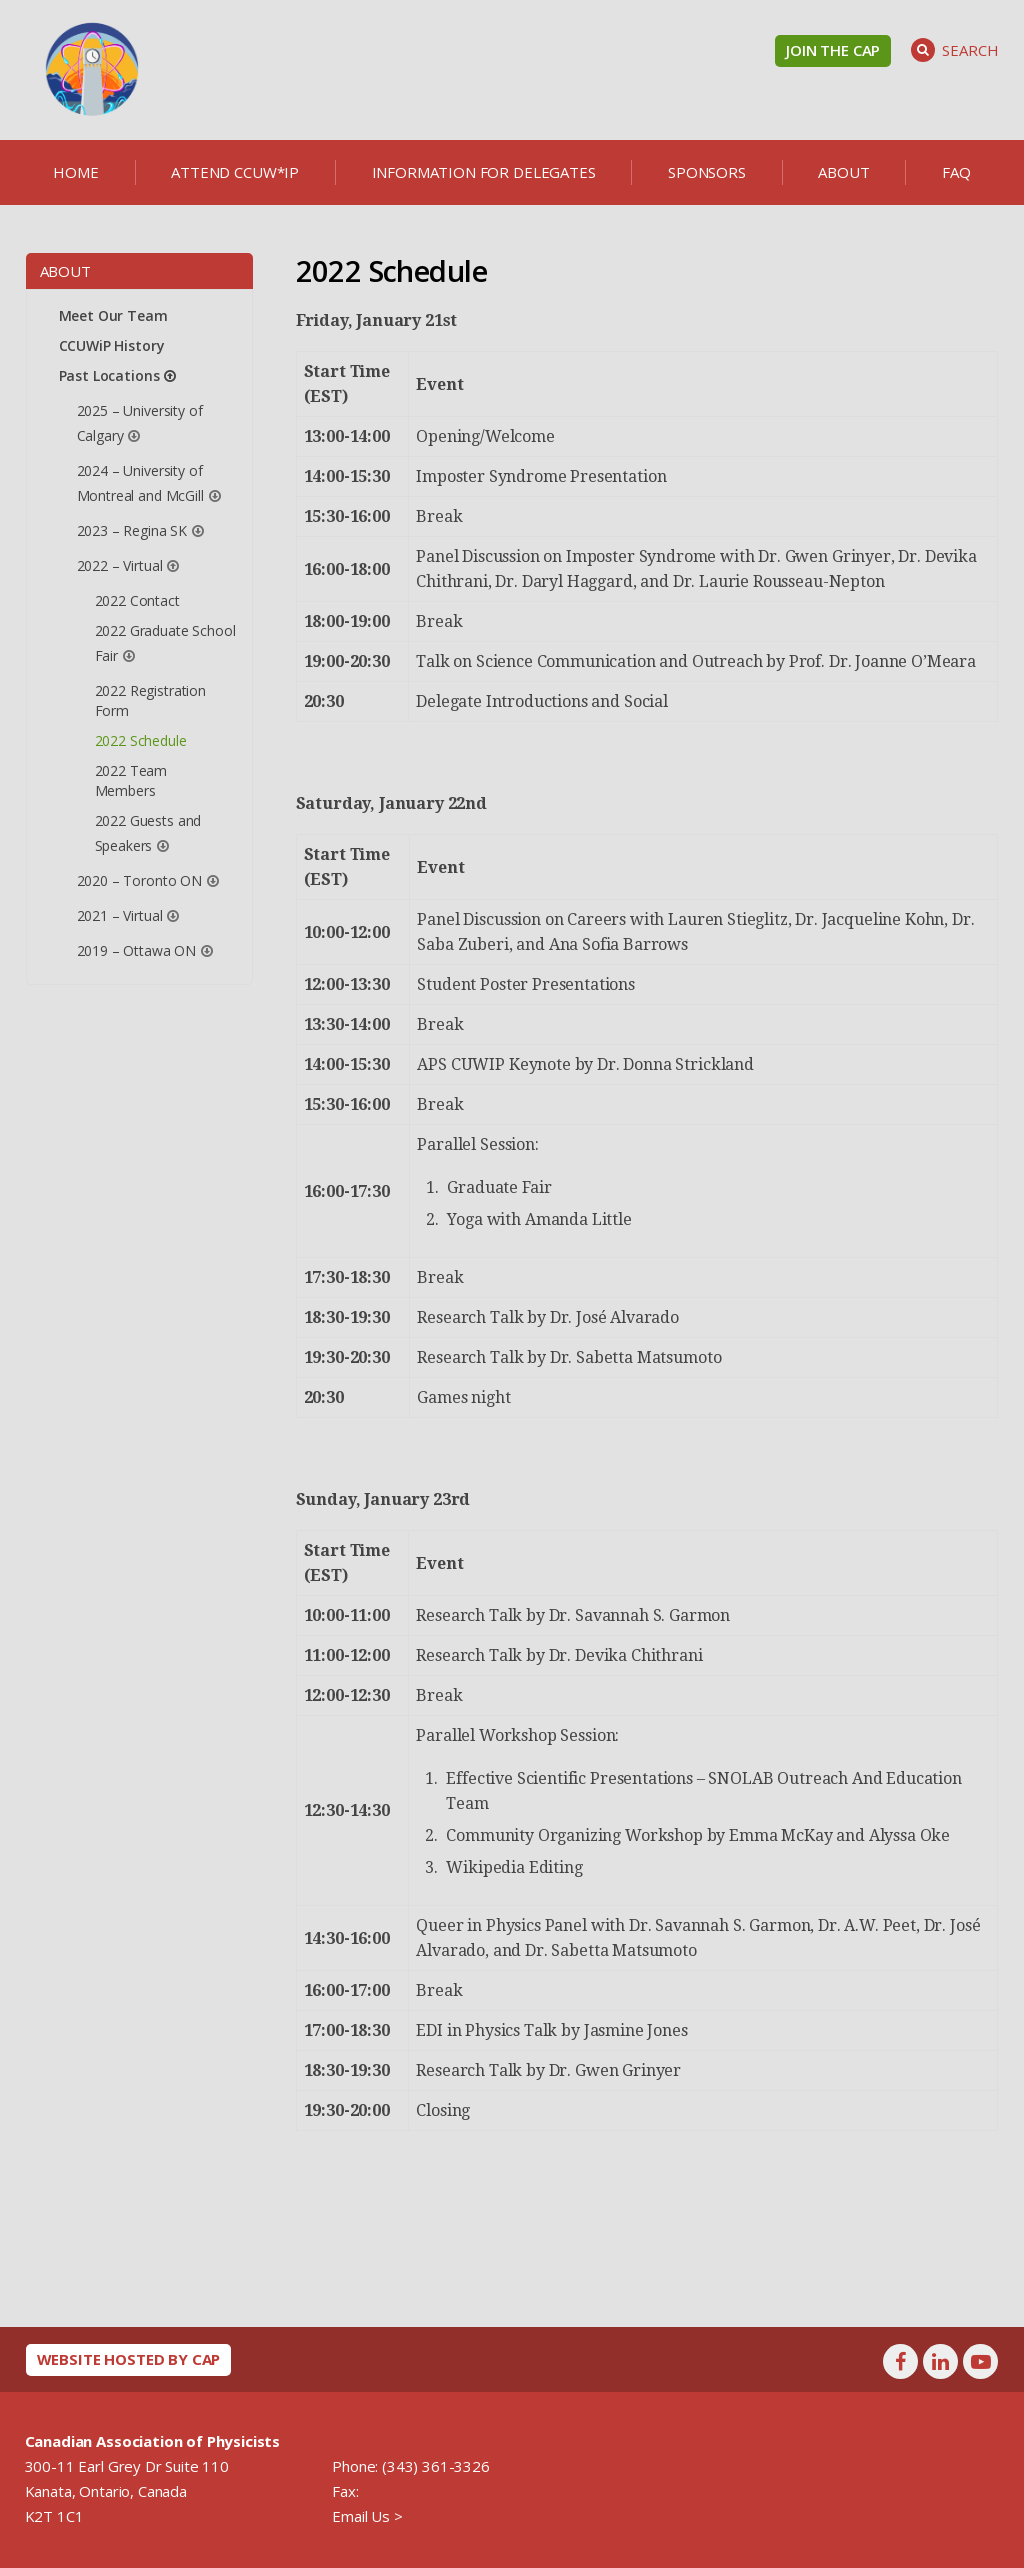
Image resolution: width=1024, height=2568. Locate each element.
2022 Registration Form (150, 700)
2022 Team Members (131, 780)
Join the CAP (833, 50)
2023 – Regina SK (132, 530)
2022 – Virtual (120, 565)
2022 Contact (137, 600)
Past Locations (109, 375)
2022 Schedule (141, 740)
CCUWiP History (112, 345)
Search (954, 50)
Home (75, 172)
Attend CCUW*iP (235, 172)
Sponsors (707, 172)
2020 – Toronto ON (139, 880)
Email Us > (367, 2516)
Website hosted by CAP (129, 2359)
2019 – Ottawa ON (136, 950)
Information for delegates (484, 172)
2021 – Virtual (120, 915)
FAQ (956, 172)
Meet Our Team (113, 315)
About (843, 172)
